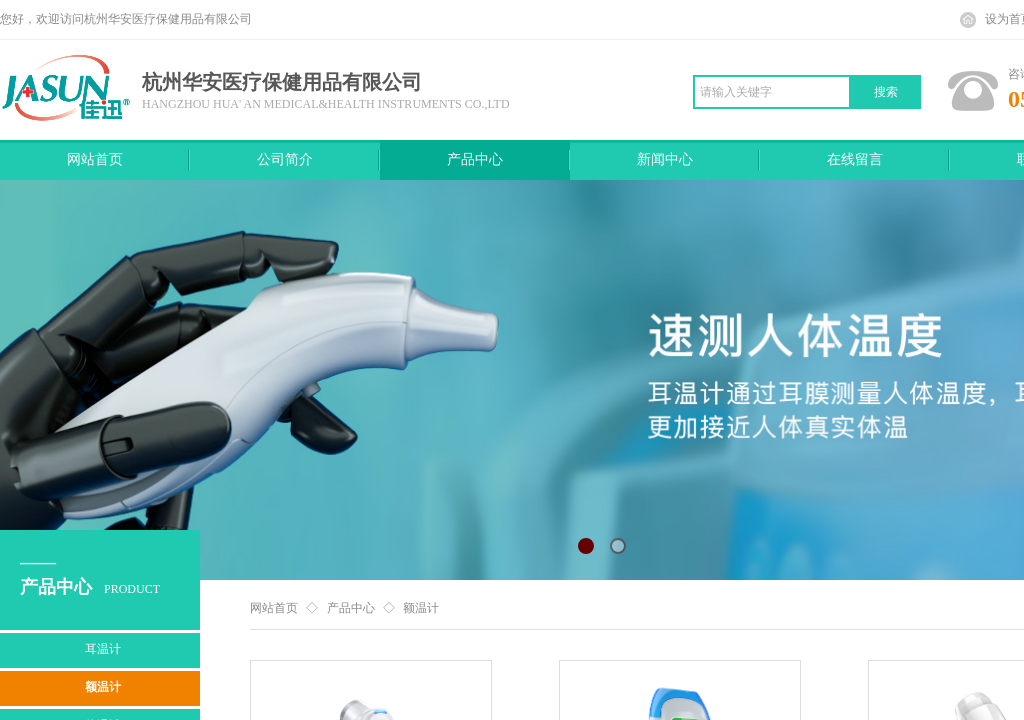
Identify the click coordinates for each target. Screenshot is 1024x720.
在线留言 (855, 159)
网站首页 (95, 159)
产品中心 (475, 159)
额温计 (421, 608)
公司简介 (285, 159)
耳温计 (103, 649)
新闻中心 (665, 159)
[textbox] (772, 92)
